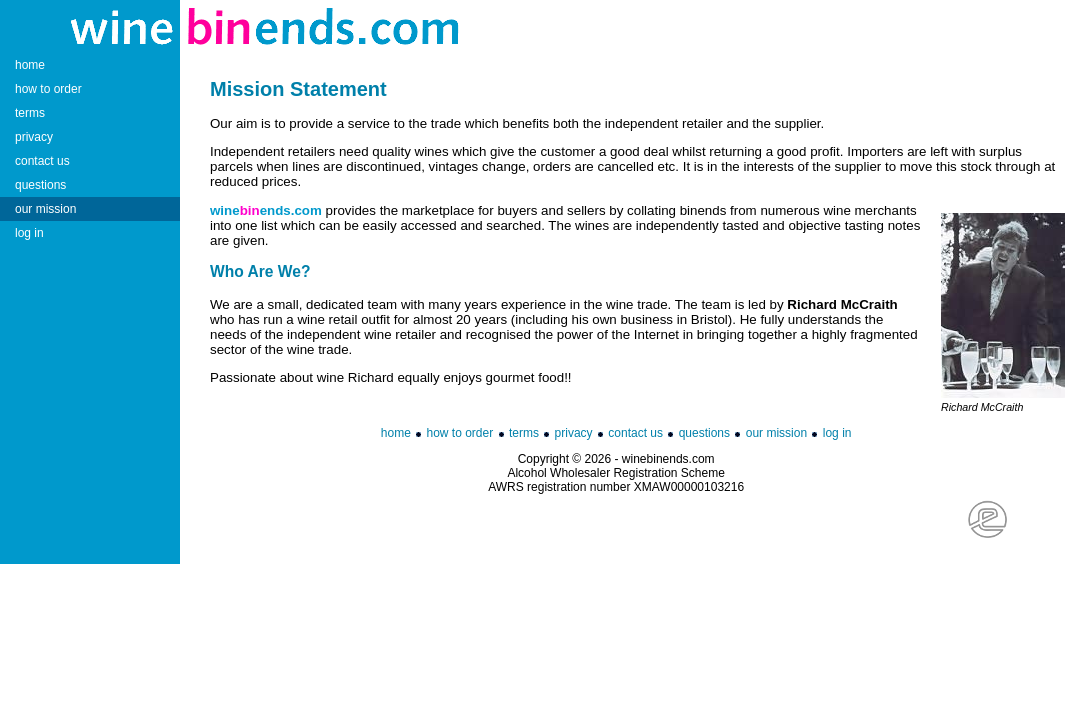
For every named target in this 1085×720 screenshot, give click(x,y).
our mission (776, 433)
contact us (635, 433)
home (396, 433)
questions (704, 433)
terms (524, 433)
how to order (460, 433)
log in (837, 433)
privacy (574, 433)
